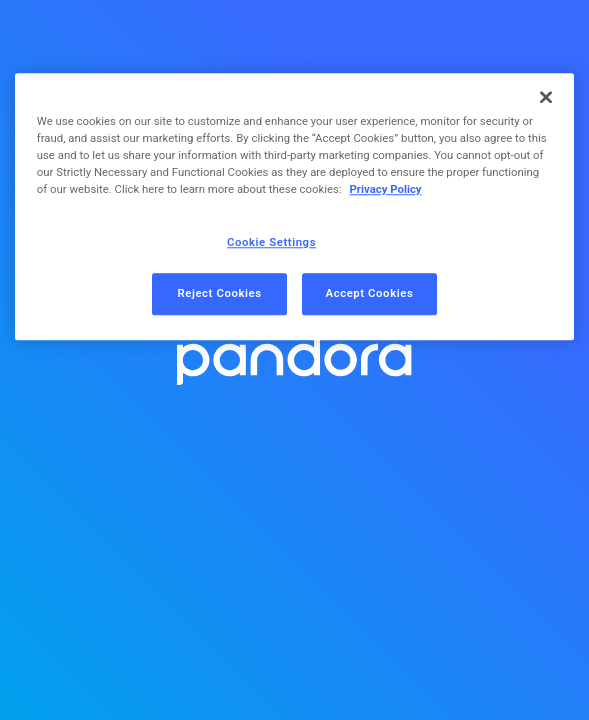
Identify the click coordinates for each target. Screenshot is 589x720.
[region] (295, 206)
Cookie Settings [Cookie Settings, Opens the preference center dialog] (271, 243)
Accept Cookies (370, 294)
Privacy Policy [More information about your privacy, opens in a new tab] (385, 190)
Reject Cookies (219, 294)
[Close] (546, 97)
